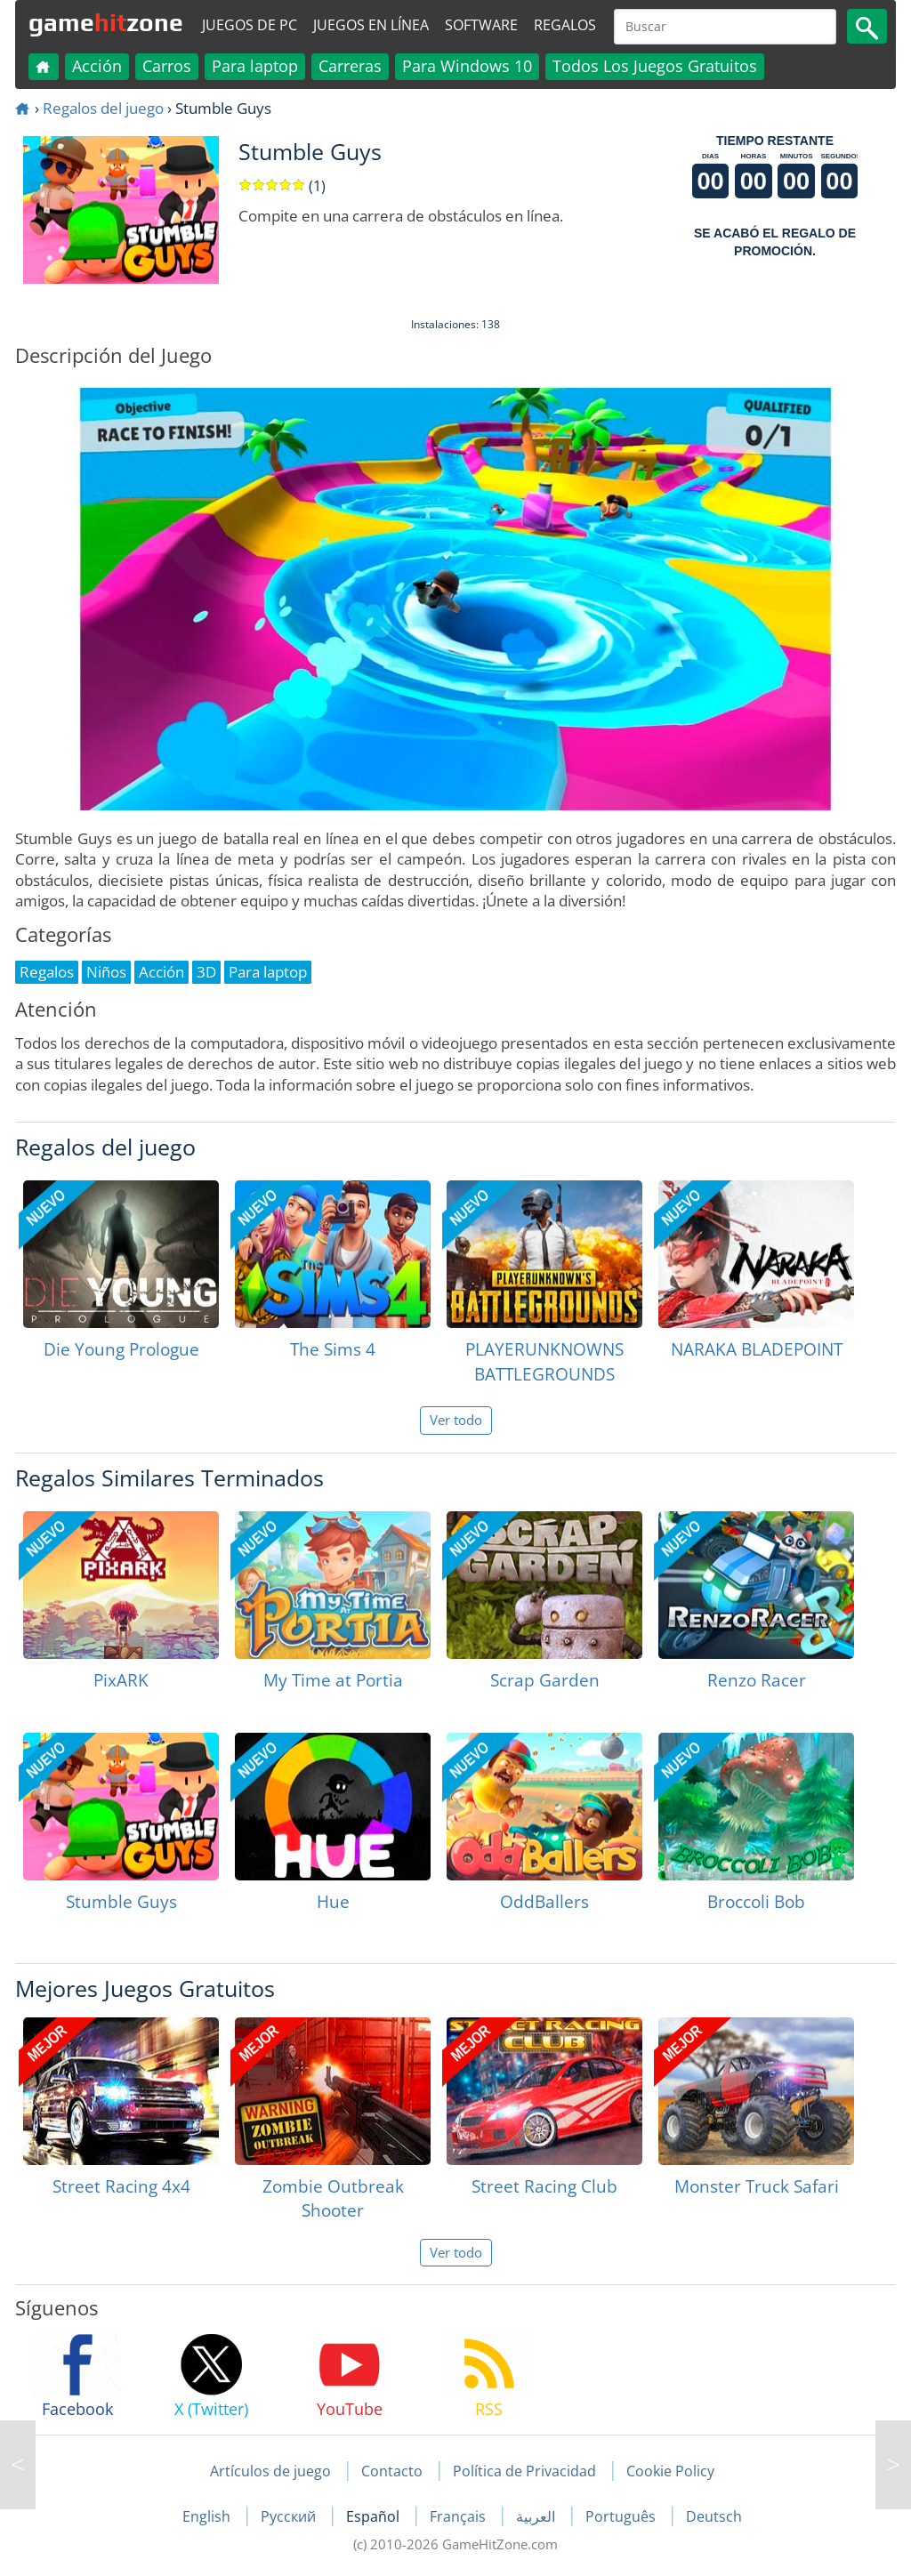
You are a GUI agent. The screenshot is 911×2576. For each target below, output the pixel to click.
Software (481, 25)
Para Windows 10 (467, 65)
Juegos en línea (371, 25)
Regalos (565, 25)
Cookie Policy (670, 2471)
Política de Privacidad (524, 2471)
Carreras (350, 65)
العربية (537, 2516)
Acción (97, 65)
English (208, 2516)
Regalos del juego (103, 108)
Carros (166, 65)
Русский (290, 2516)
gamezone (105, 22)
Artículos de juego (270, 2471)
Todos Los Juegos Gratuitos (654, 65)
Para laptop (255, 65)
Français (459, 2516)
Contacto (392, 2471)
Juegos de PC (249, 25)
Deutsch (714, 2516)
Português (622, 2516)
